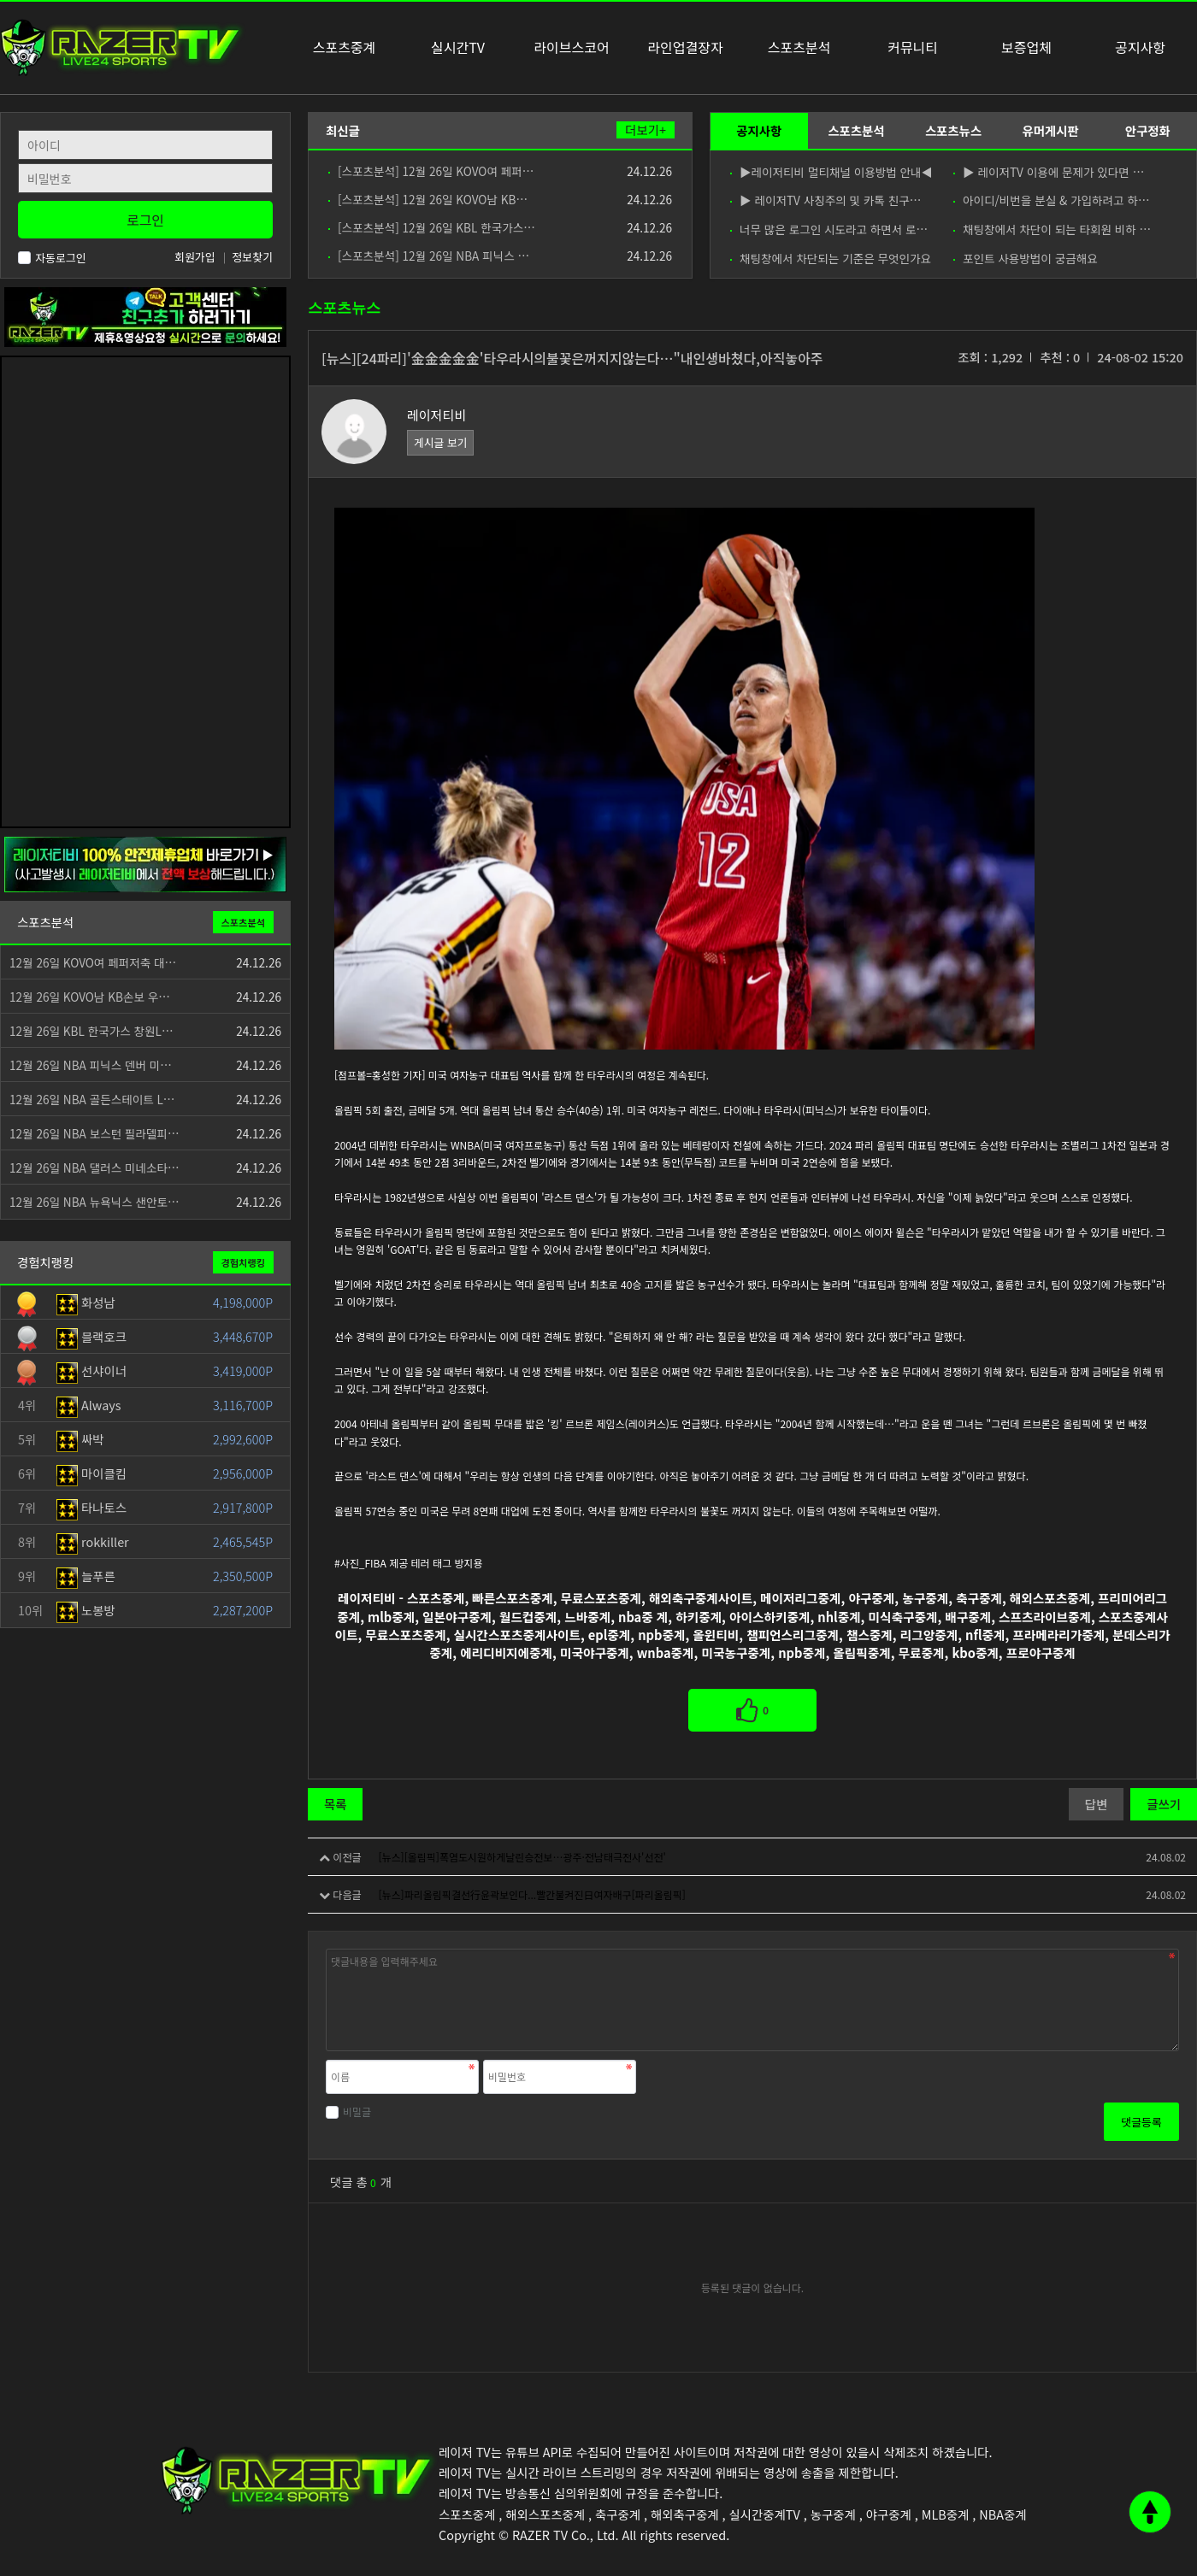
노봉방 (85, 1610)
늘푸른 (85, 1576)
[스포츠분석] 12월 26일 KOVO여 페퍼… (431, 170)
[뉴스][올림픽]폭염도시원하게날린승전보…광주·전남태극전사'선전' (521, 1857)
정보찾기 (252, 257)
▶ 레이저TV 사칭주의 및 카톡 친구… (825, 200)
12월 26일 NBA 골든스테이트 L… (91, 1099)
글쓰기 (1164, 1804)
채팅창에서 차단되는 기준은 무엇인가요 (830, 258)
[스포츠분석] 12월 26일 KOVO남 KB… (428, 199)
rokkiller (92, 1541)
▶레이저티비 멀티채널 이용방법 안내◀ (830, 171)
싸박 (80, 1439)
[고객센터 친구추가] (145, 315)
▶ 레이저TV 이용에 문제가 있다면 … (1048, 171)
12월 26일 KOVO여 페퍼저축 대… (92, 962)
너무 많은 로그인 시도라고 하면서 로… (829, 229)
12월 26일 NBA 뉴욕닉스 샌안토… (94, 1201)
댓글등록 (1141, 2122)
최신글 (343, 130)
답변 (1096, 1804)
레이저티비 (436, 415)
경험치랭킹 (243, 1262)
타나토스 (91, 1507)
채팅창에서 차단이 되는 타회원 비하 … (1052, 229)
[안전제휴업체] (145, 863)
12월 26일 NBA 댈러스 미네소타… (94, 1167)
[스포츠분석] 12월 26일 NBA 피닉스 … (428, 255)
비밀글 (348, 2111)
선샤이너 (91, 1370)
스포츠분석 (856, 130)
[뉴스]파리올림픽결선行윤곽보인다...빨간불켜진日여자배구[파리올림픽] (531, 1894)
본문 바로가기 (0, 0)
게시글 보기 (440, 442)
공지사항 (758, 130)
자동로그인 (52, 258)
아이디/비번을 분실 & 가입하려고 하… (1051, 200)
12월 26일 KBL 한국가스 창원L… (91, 1030)
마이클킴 (91, 1473)
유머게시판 (1050, 130)
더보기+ (645, 129)
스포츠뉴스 (953, 130)
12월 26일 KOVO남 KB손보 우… (89, 996)
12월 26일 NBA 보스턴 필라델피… (94, 1133)
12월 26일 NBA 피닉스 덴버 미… (90, 1064)
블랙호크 (91, 1336)
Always (88, 1405)
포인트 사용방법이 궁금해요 (1025, 258)
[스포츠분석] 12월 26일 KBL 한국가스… (431, 227)
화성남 (85, 1302)
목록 (335, 1804)
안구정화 (1147, 130)
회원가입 (194, 257)
